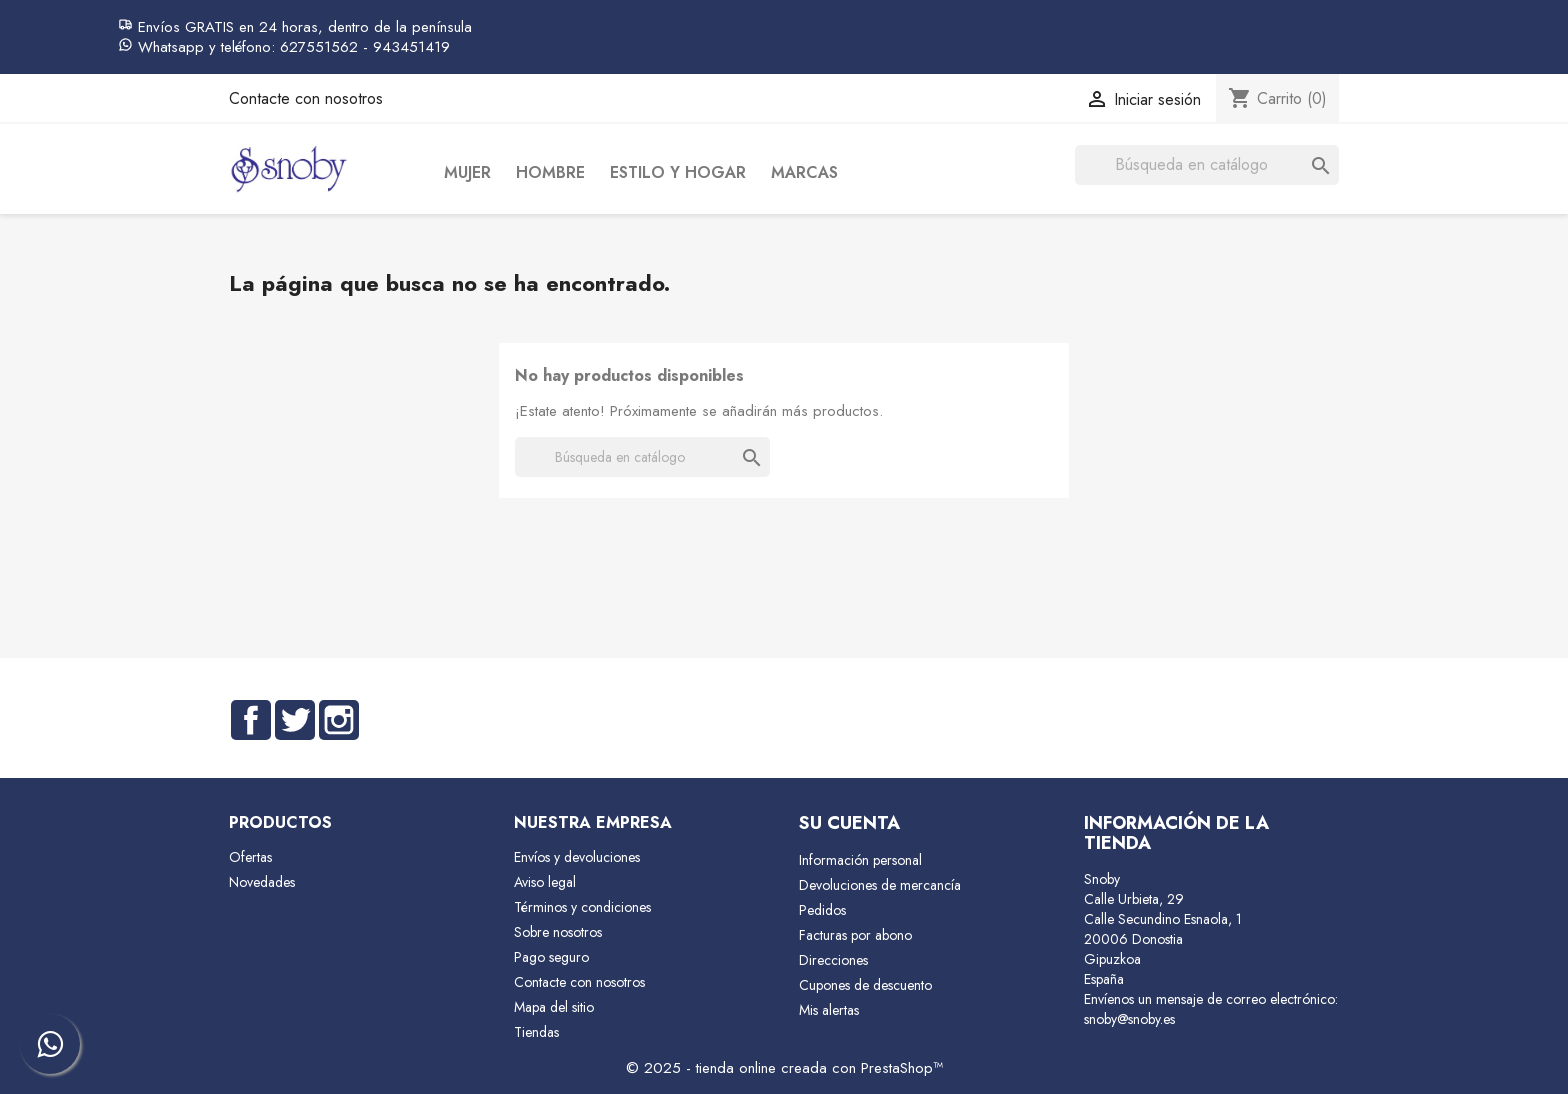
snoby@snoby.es (1129, 1019)
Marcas (804, 172)
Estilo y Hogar (678, 172)
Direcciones (833, 960)
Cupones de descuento (865, 985)
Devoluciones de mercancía (880, 885)
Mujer (467, 172)
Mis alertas (829, 1010)
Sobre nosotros (558, 932)
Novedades (262, 882)
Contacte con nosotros (306, 98)
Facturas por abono (855, 935)
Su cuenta (849, 823)
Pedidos (822, 910)
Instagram (339, 720)
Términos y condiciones (582, 907)
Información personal (860, 860)
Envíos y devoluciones (577, 857)
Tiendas (536, 1032)
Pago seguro (551, 957)
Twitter (295, 720)
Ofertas (250, 857)
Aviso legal (545, 882)
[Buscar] (1207, 165)
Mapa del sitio (554, 1007)
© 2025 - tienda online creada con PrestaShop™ (784, 1068)
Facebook (251, 720)
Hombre (550, 172)
